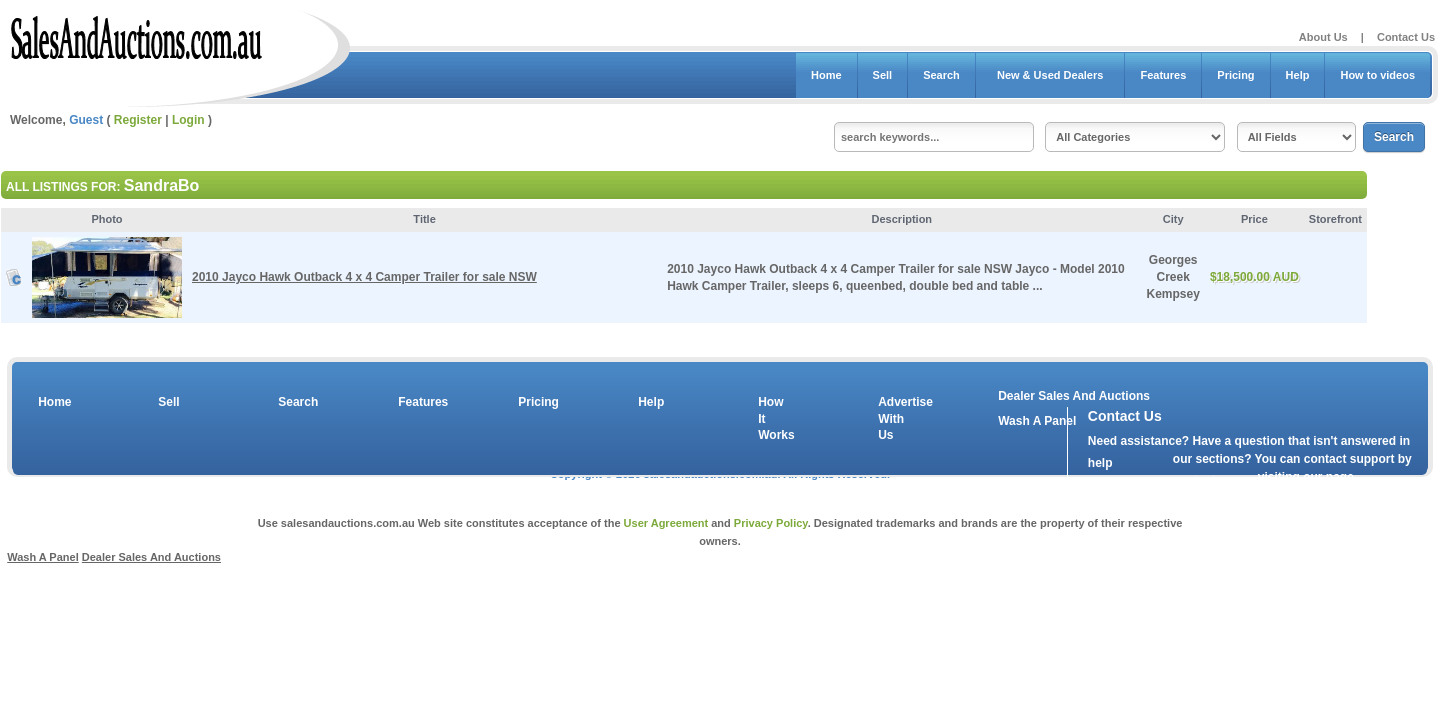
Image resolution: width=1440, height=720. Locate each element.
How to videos (1377, 75)
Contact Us (1406, 37)
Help (1298, 75)
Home (826, 75)
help (1100, 463)
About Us (1323, 37)
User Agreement (666, 523)
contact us (1203, 481)
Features (1163, 75)
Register (138, 120)
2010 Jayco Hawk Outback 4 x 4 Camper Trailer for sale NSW (364, 277)
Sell (883, 75)
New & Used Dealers (1050, 75)
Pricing (1235, 75)
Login (188, 120)
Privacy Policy (771, 523)
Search (941, 75)
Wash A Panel (43, 557)
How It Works (773, 419)
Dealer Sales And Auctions (1074, 396)
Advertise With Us (893, 419)
